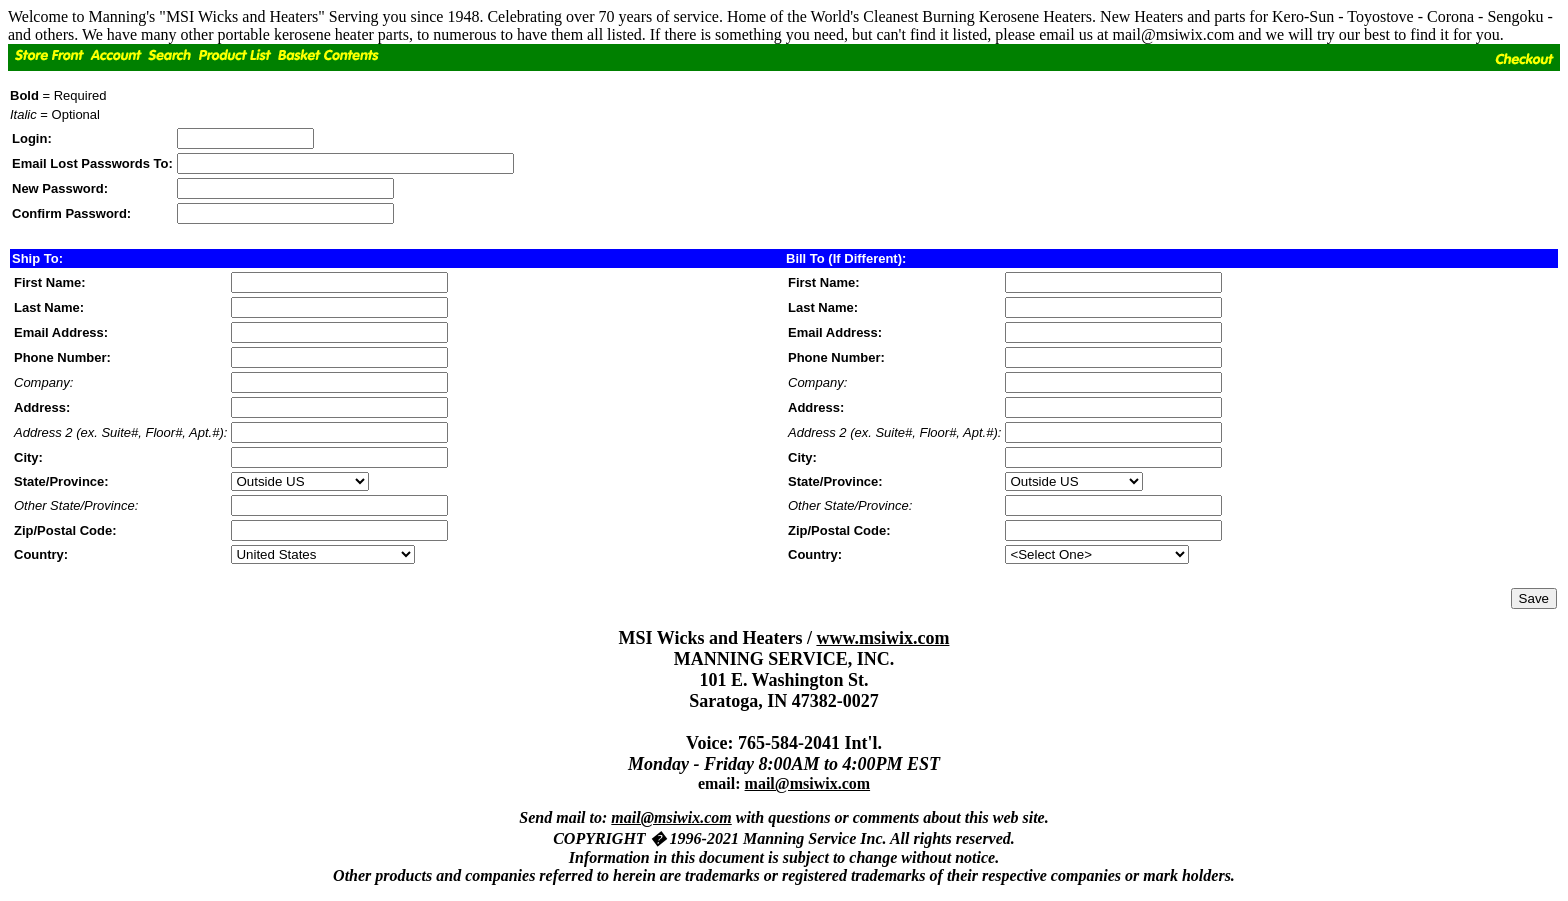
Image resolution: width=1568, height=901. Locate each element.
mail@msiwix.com (808, 783)
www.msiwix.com (882, 638)
